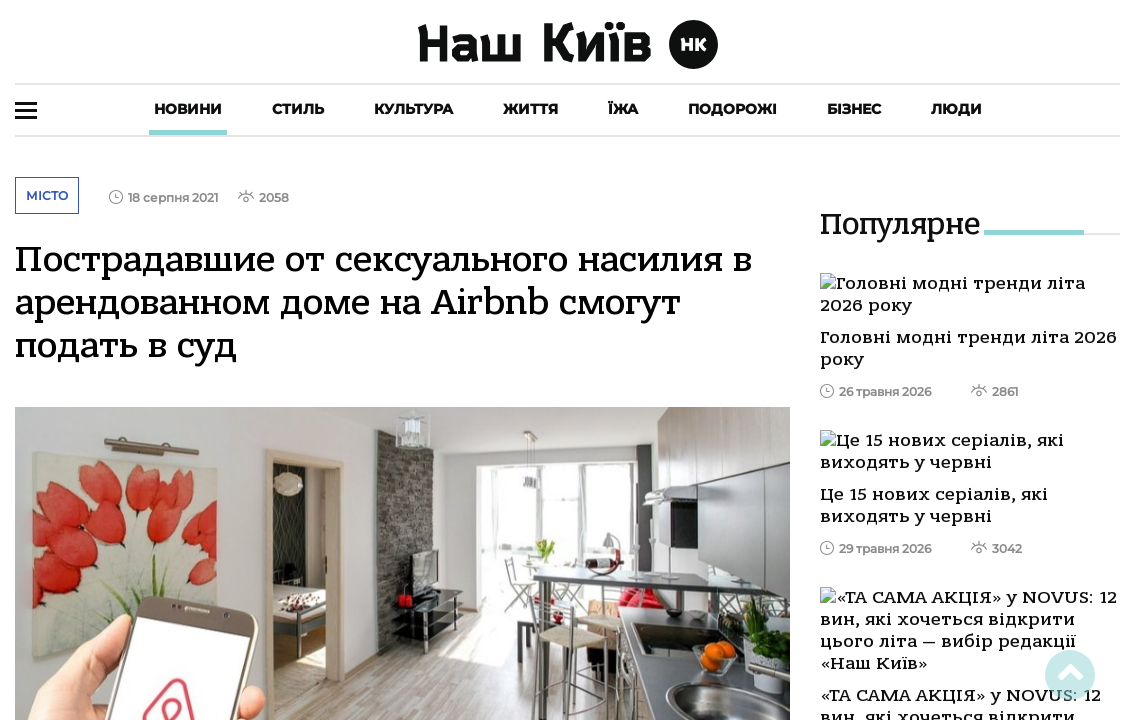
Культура (413, 109)
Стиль (298, 109)
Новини (188, 109)
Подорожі (732, 109)
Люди (956, 109)
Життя (530, 109)
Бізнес (854, 109)
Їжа (623, 109)
